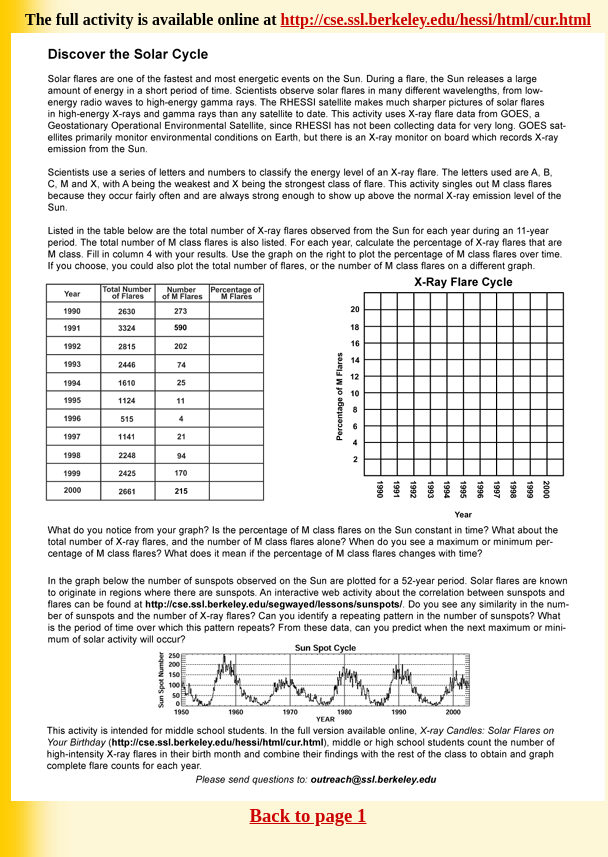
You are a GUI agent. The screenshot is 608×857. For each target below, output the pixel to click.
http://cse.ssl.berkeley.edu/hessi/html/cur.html (436, 19)
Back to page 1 (308, 815)
